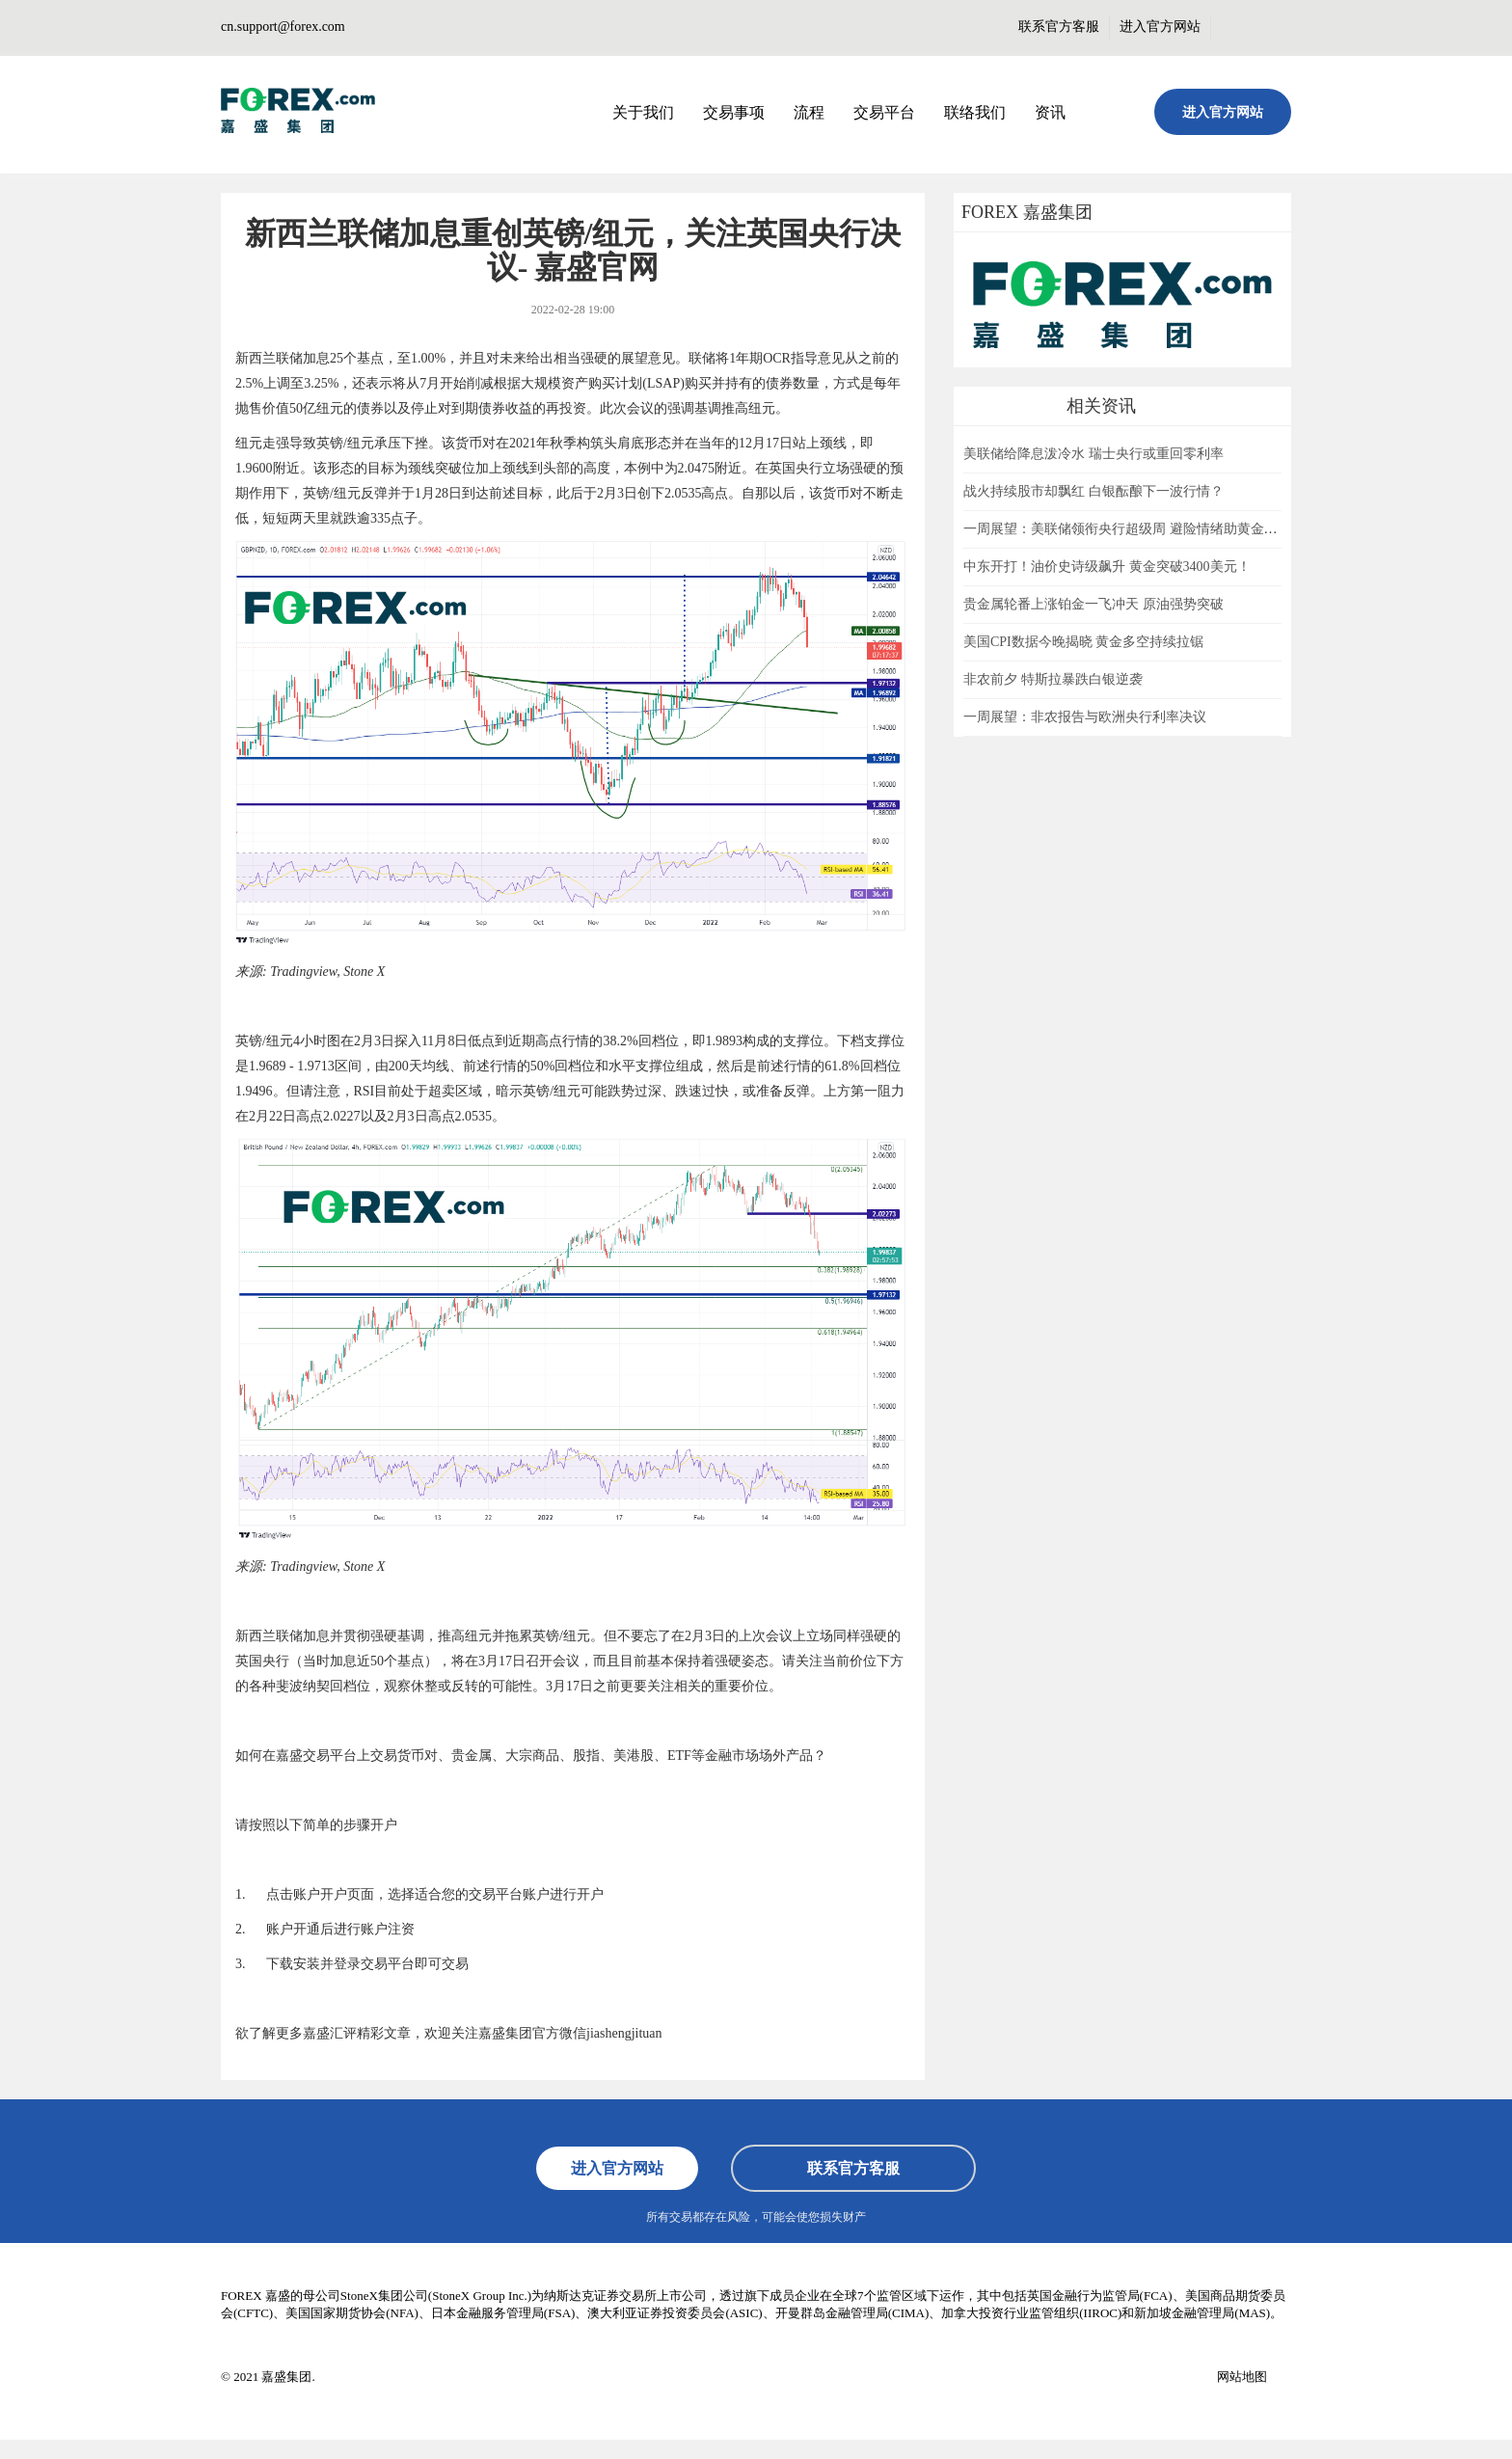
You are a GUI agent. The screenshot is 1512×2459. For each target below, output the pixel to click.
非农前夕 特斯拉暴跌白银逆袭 (1053, 679)
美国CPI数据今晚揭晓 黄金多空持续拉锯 (1083, 642)
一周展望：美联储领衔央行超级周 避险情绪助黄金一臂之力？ (1147, 529)
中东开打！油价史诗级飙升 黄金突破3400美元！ (1107, 566)
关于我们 (643, 112)
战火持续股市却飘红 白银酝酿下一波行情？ (1093, 491)
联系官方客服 (1058, 26)
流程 (809, 112)
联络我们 (975, 112)
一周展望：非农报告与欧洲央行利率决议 (1084, 717)
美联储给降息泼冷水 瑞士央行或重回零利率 (1093, 453)
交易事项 (734, 112)
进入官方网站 (1160, 26)
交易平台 (884, 112)
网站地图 (1242, 2376)
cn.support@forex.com (283, 26)
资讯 (1050, 112)
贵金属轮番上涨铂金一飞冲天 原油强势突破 (1093, 604)
